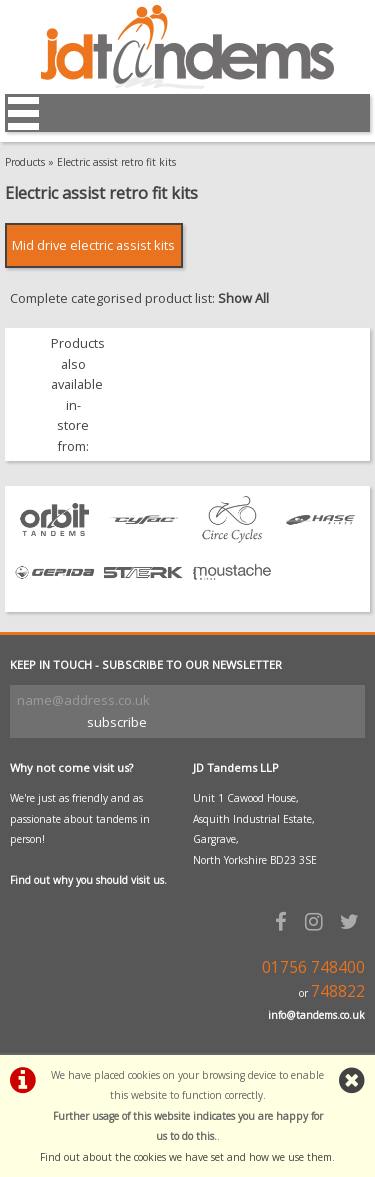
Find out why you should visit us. (88, 880)
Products (25, 162)
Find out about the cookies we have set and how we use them (186, 1157)
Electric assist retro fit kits (116, 162)
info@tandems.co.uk (316, 1015)
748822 (338, 991)
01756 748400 (313, 967)
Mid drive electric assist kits (93, 245)
